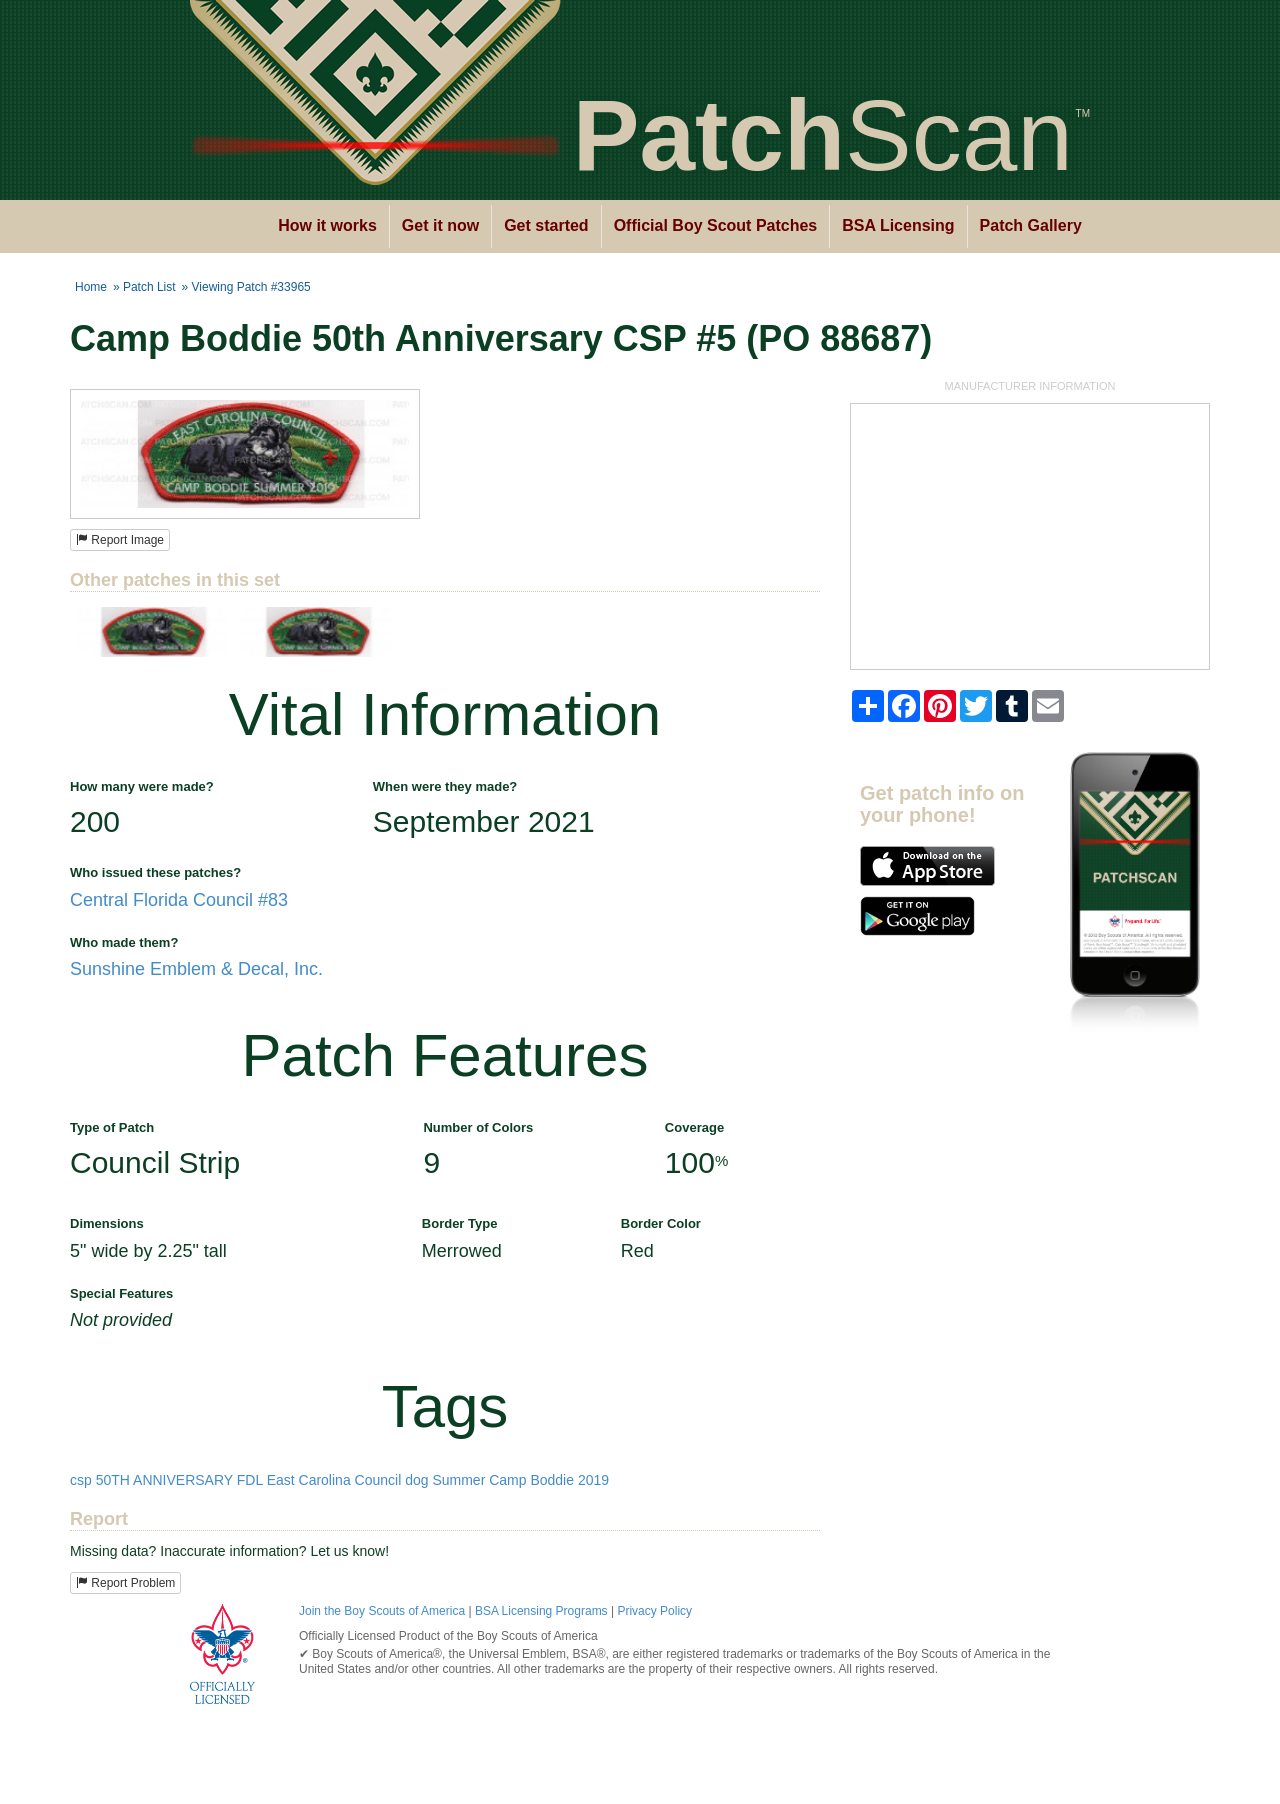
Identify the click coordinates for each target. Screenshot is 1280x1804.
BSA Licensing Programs (541, 1611)
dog (416, 1480)
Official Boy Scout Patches (716, 225)
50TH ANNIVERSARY (164, 1480)
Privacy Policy (654, 1611)
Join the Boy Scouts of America (382, 1611)
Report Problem (125, 1583)
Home (91, 287)
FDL (250, 1480)
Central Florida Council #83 (179, 900)
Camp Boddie (531, 1480)
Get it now (440, 225)
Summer (458, 1480)
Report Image (120, 540)
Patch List (149, 287)
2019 (593, 1480)
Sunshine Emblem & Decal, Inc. (196, 969)
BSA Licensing (898, 225)
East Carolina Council (334, 1480)
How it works (327, 225)
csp (81, 1480)
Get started (546, 225)
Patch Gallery (1031, 225)
